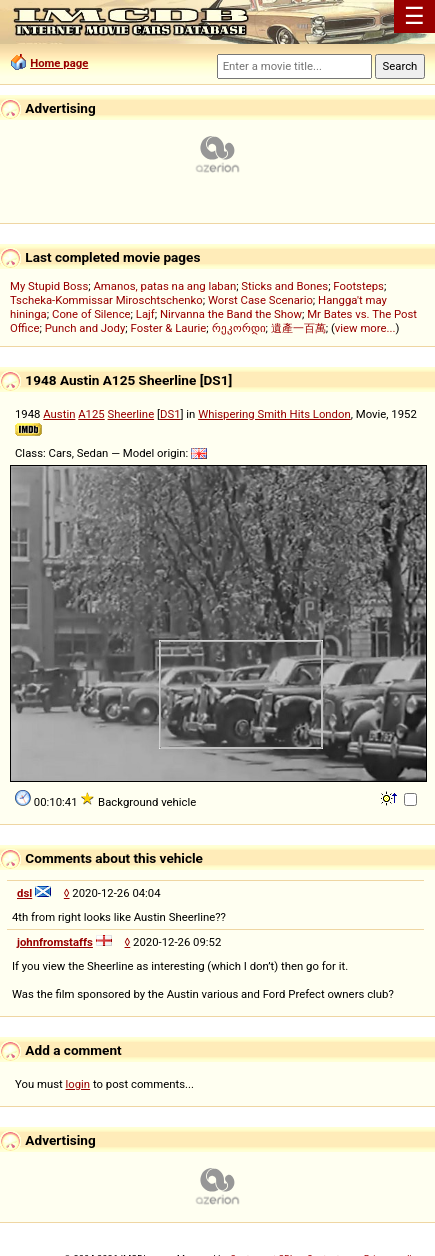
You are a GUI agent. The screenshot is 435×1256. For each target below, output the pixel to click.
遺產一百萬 (298, 328)
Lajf (145, 314)
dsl (24, 893)
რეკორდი (239, 328)
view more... (365, 328)
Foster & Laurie (169, 328)
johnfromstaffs (55, 942)
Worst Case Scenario (260, 300)
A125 (91, 414)
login (78, 1084)
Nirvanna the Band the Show (231, 314)
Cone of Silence (91, 314)
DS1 (170, 414)
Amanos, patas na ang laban (164, 286)
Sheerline (131, 414)
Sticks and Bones (284, 286)
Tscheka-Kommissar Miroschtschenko (106, 300)
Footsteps (358, 286)
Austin (59, 414)
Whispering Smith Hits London (274, 414)
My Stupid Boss (49, 286)
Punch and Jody (85, 328)
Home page (59, 63)
